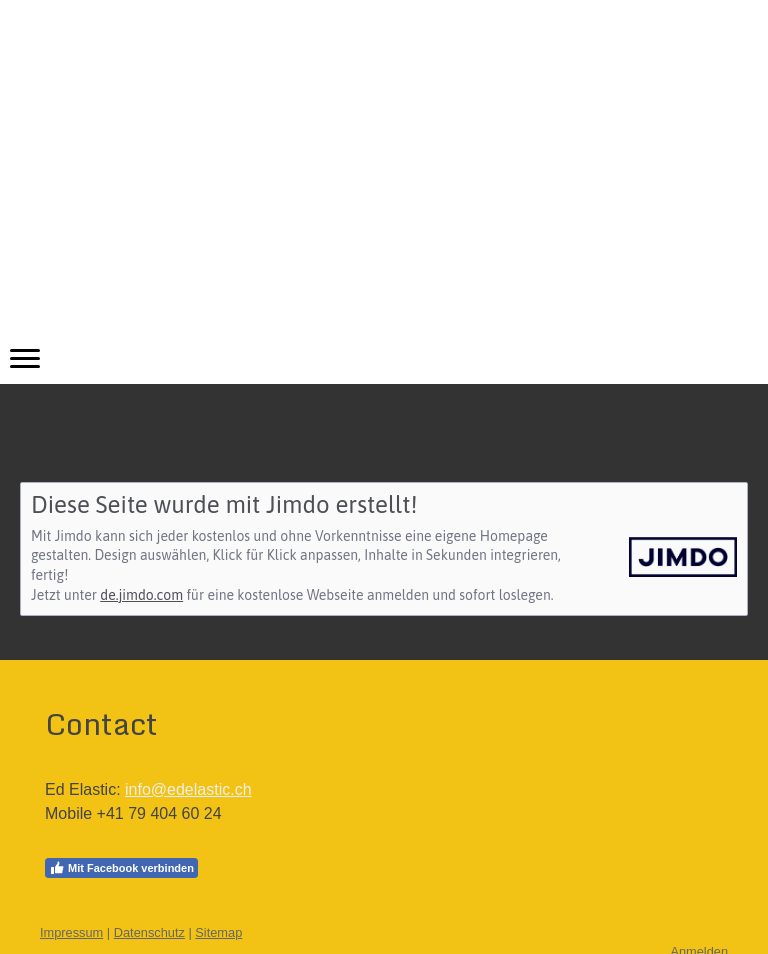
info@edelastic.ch (188, 789)
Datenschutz (149, 932)
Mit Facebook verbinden (121, 868)
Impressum (71, 932)
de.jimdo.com (141, 595)
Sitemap (218, 932)
